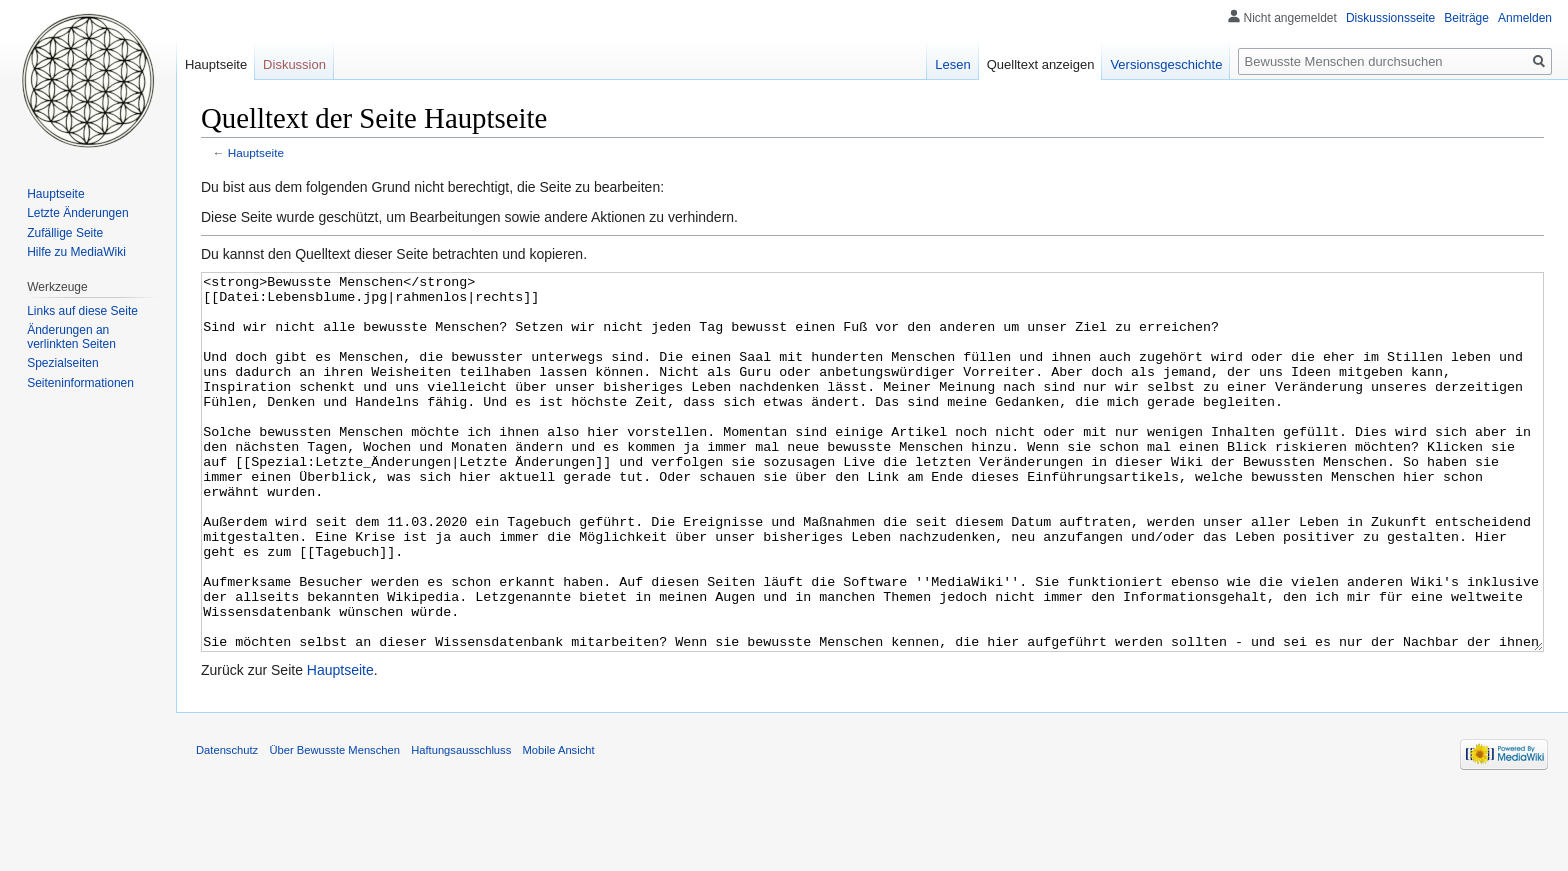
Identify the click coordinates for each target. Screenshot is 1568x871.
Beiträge (1466, 18)
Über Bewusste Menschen (334, 825)
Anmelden (1525, 18)
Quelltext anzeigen (1041, 64)
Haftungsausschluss (461, 825)
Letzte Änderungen (77, 213)
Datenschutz (227, 825)
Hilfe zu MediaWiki (76, 252)
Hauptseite (256, 152)
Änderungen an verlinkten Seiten (71, 337)
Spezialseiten (62, 363)
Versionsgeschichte (1166, 64)
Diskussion (294, 64)
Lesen (952, 64)
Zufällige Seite (65, 233)
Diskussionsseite (1390, 18)
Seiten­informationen (80, 383)
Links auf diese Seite (82, 311)
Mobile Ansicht (558, 825)
